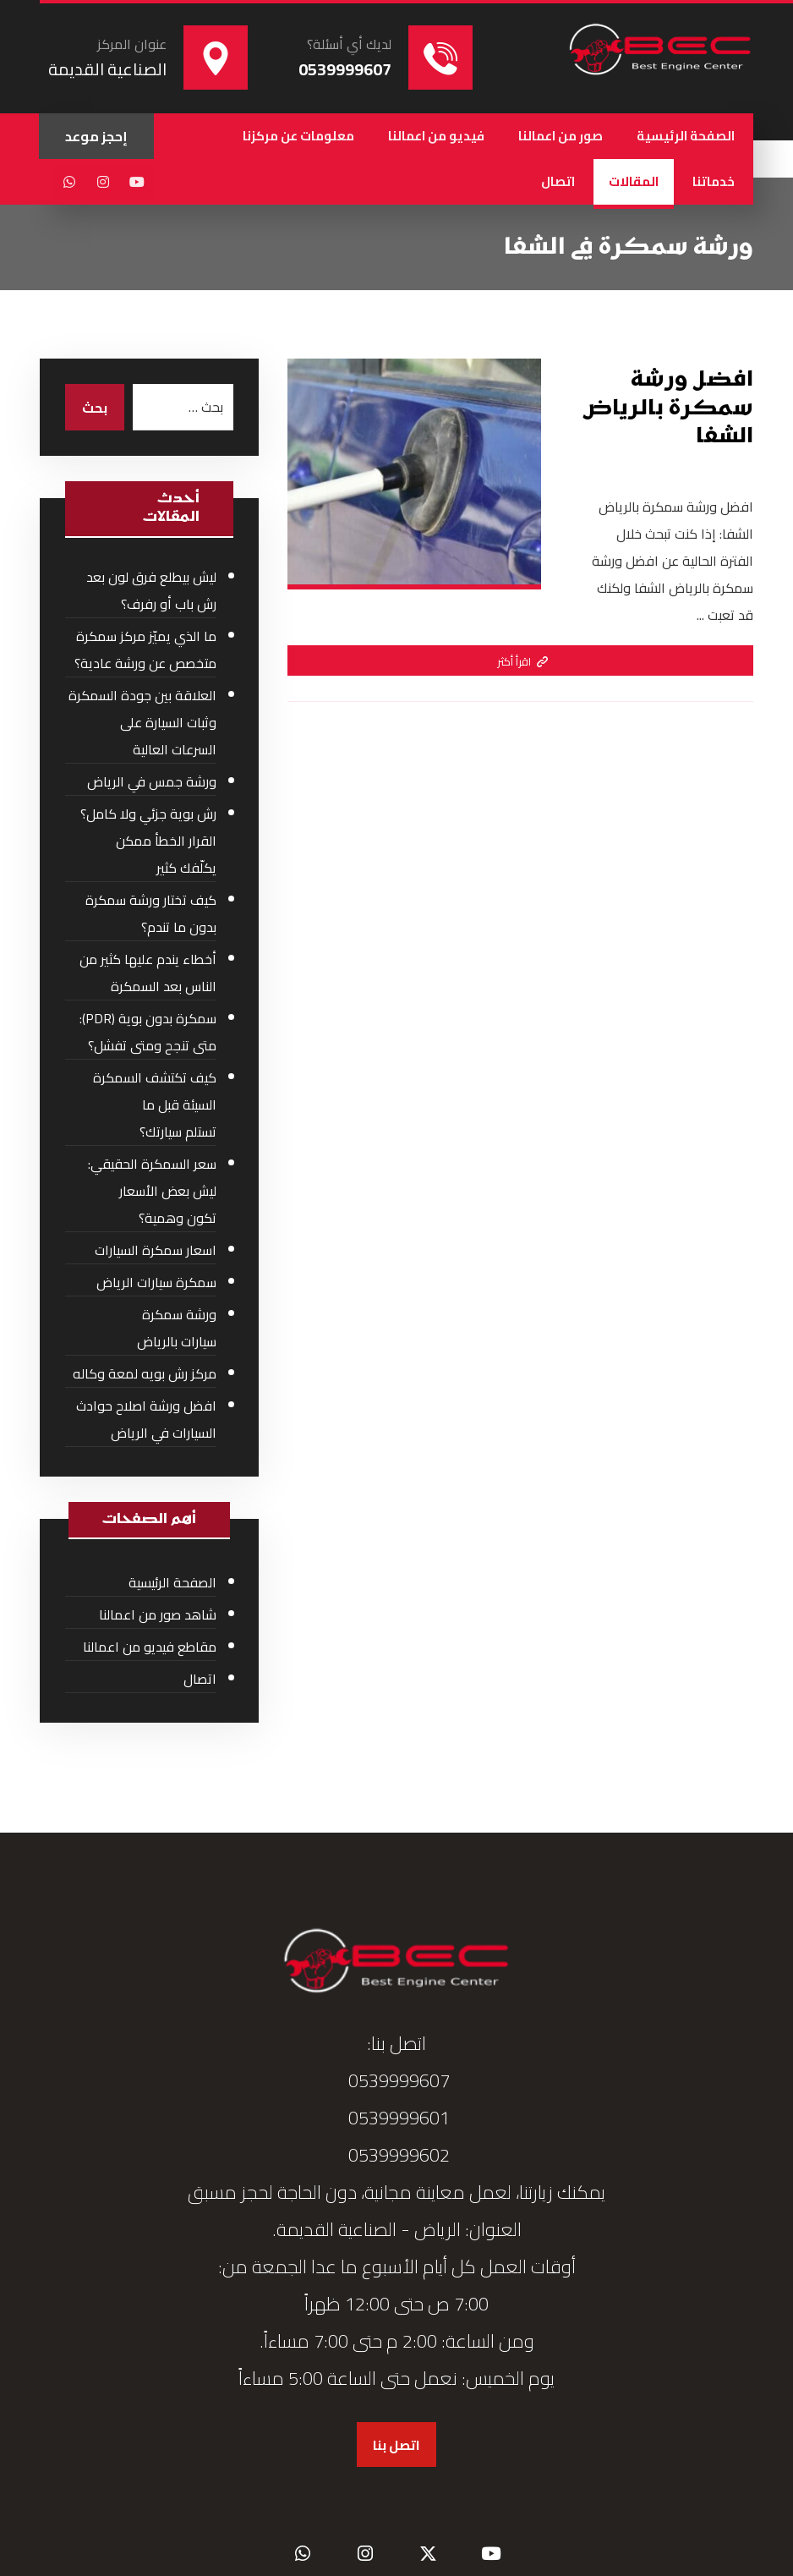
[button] (137, 182)
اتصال (199, 1678)
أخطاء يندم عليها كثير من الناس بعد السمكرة (147, 972)
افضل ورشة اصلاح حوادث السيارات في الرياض (146, 1419)
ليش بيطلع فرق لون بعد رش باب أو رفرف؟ (151, 590)
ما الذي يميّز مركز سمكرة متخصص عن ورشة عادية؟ (145, 649)
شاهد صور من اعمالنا (157, 1614)
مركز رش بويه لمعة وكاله (144, 1373)
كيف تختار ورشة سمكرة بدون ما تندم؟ (150, 913)
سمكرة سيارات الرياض (156, 1282)
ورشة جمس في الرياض (151, 781)
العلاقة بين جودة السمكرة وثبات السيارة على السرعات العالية (142, 722)
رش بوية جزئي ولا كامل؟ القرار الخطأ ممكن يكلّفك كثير (148, 840)
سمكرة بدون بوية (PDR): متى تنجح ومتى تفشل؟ (147, 1032)
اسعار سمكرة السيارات (155, 1250)
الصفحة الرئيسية (172, 1582)
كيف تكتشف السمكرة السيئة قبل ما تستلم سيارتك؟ (154, 1104)
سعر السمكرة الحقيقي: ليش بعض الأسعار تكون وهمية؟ (152, 1190)
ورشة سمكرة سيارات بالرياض (176, 1328)
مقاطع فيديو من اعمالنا (149, 1646)
